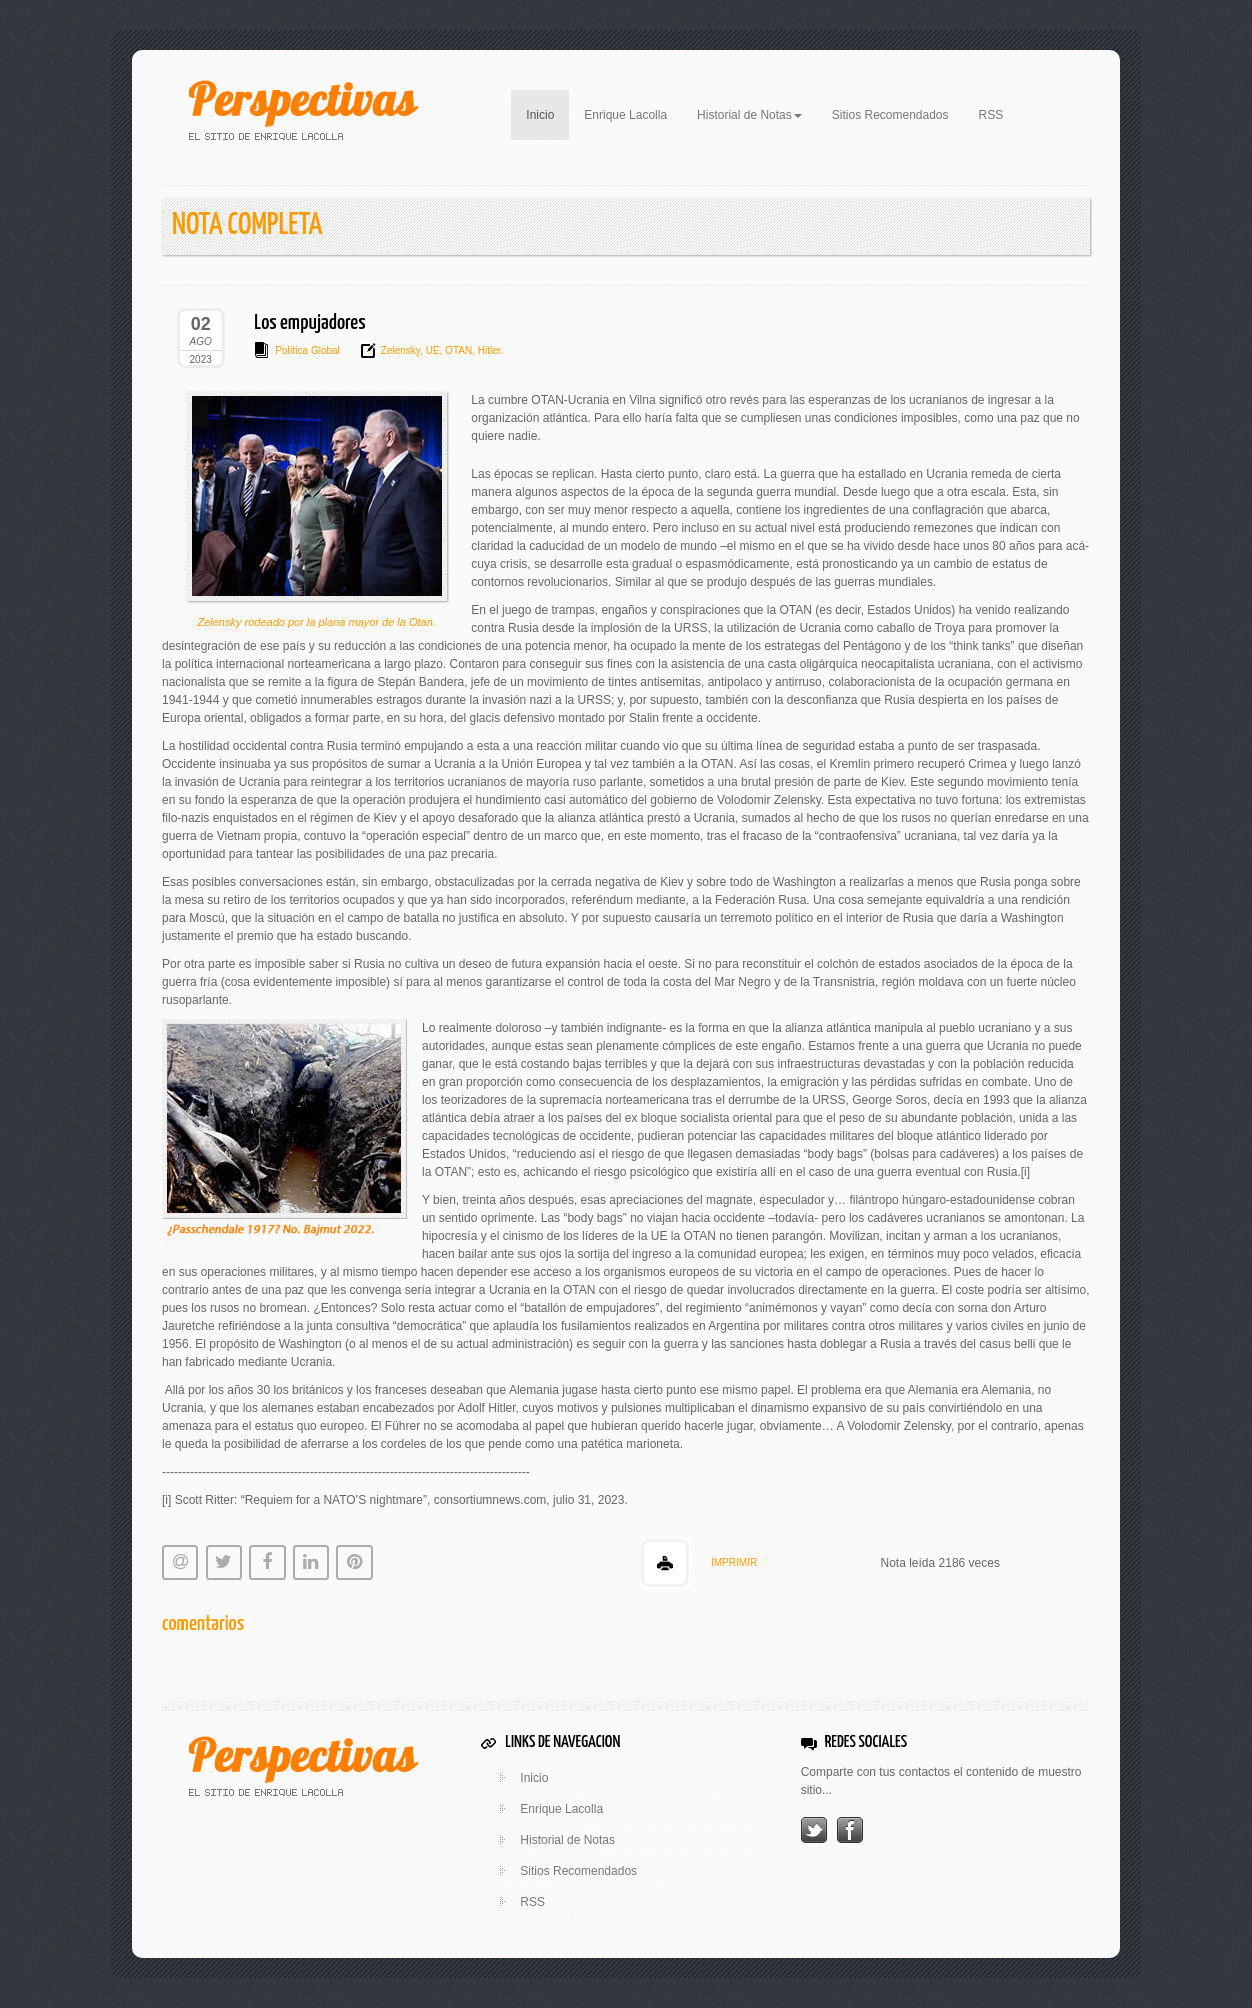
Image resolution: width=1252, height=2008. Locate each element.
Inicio (547, 113)
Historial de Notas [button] (749, 115)
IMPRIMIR (734, 1562)
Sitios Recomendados (890, 115)
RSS (991, 115)
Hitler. (489, 350)
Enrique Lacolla (625, 115)
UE (431, 350)
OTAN (457, 350)
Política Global (307, 350)
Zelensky (400, 350)
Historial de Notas (567, 1840)
